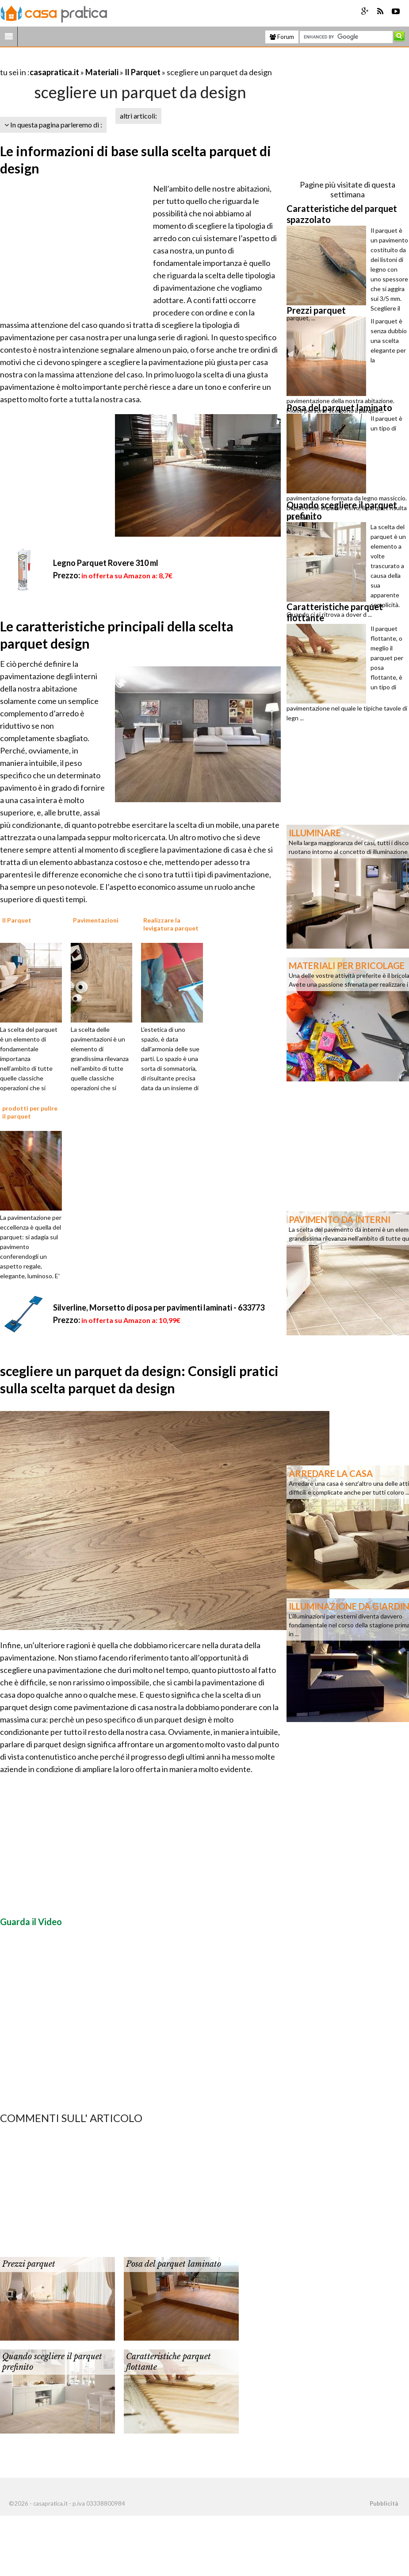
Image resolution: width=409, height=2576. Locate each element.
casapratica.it (54, 72)
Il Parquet (143, 72)
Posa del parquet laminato (173, 2264)
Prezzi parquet (28, 2264)
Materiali (101, 72)
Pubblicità (384, 2503)
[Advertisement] (103, 61)
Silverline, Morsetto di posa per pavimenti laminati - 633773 (158, 1307)
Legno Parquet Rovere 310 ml (105, 563)
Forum (282, 36)
